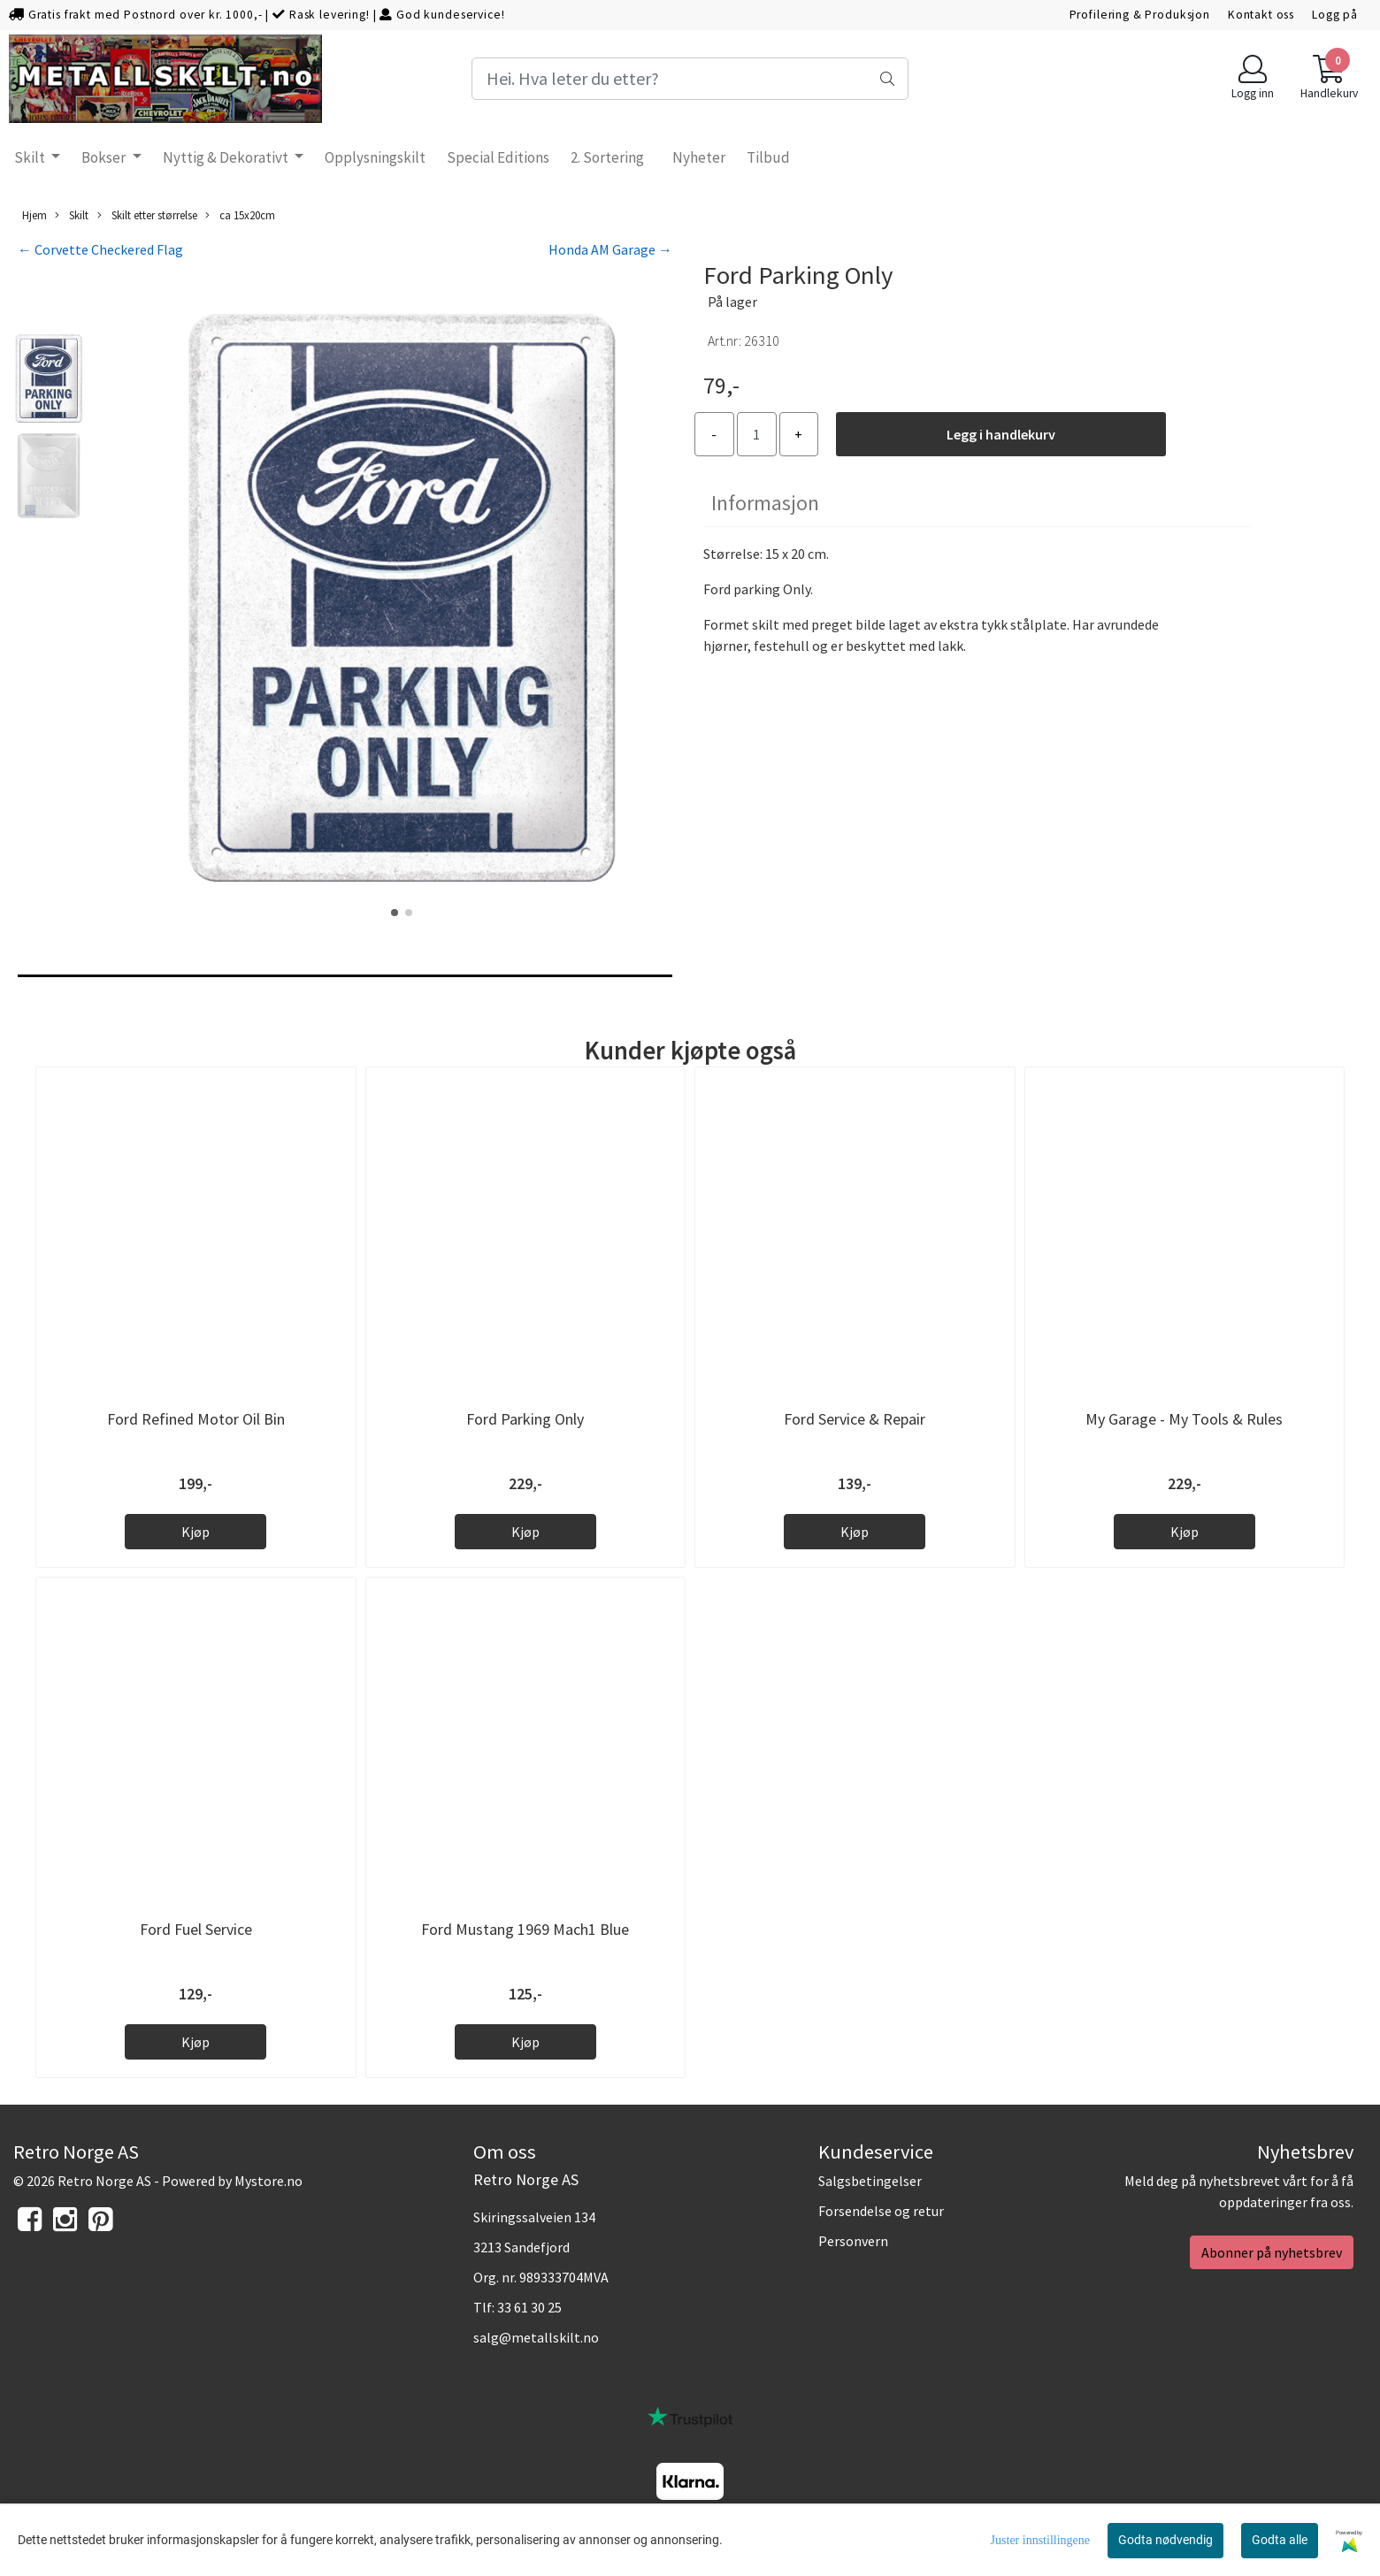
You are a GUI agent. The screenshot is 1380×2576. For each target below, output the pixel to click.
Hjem (34, 215)
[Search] (690, 78)
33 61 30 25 (529, 2307)
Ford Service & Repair (854, 1419)
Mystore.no (268, 2181)
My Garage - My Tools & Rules (1184, 1419)
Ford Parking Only (525, 1419)
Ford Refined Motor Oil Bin (196, 1419)
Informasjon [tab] (765, 502)
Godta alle (1279, 2540)
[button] (394, 912)
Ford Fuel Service (196, 1929)
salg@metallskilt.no (536, 2337)
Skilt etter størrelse (147, 215)
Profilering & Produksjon (1140, 14)
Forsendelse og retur (881, 2211)
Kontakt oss (1261, 14)
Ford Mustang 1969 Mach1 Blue (525, 1929)
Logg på (1335, 14)
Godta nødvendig (1165, 2540)
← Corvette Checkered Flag (100, 249)
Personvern (853, 2241)
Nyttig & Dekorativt (227, 157)
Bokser (104, 157)
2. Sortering (607, 157)
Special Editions (498, 157)
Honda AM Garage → (610, 249)
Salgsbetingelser (870, 2181)
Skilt (31, 157)
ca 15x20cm (240, 215)
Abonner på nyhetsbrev (1271, 2252)
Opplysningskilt (375, 157)
